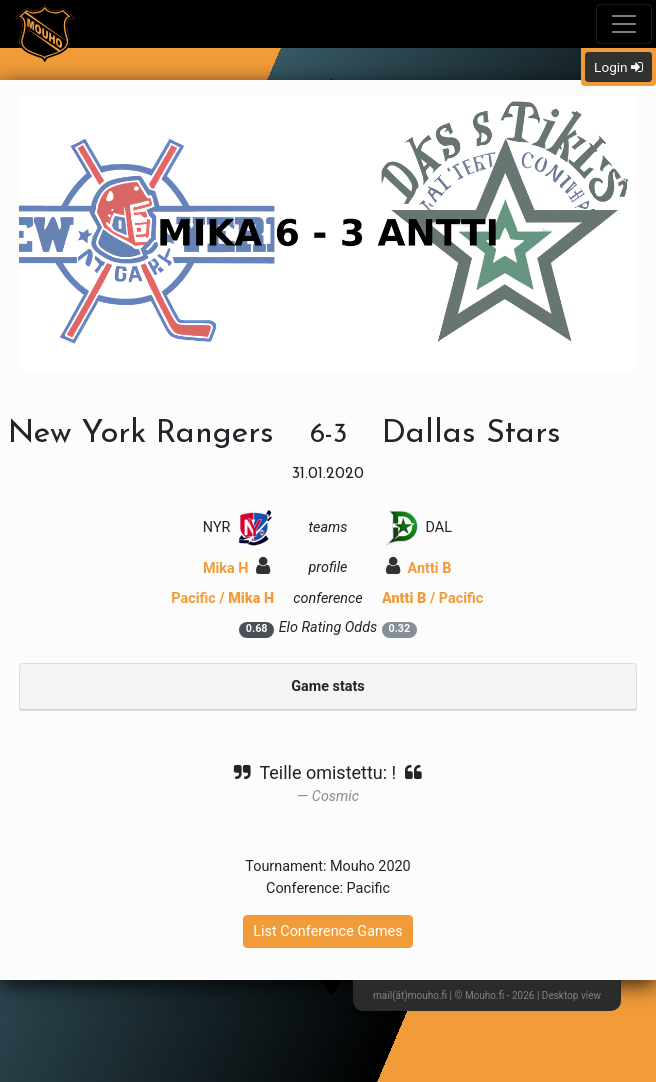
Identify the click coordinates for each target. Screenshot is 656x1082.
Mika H (236, 568)
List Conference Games (327, 931)
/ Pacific (432, 598)
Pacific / (222, 598)
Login (618, 67)
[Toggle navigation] (624, 24)
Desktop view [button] (571, 995)
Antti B (418, 568)
